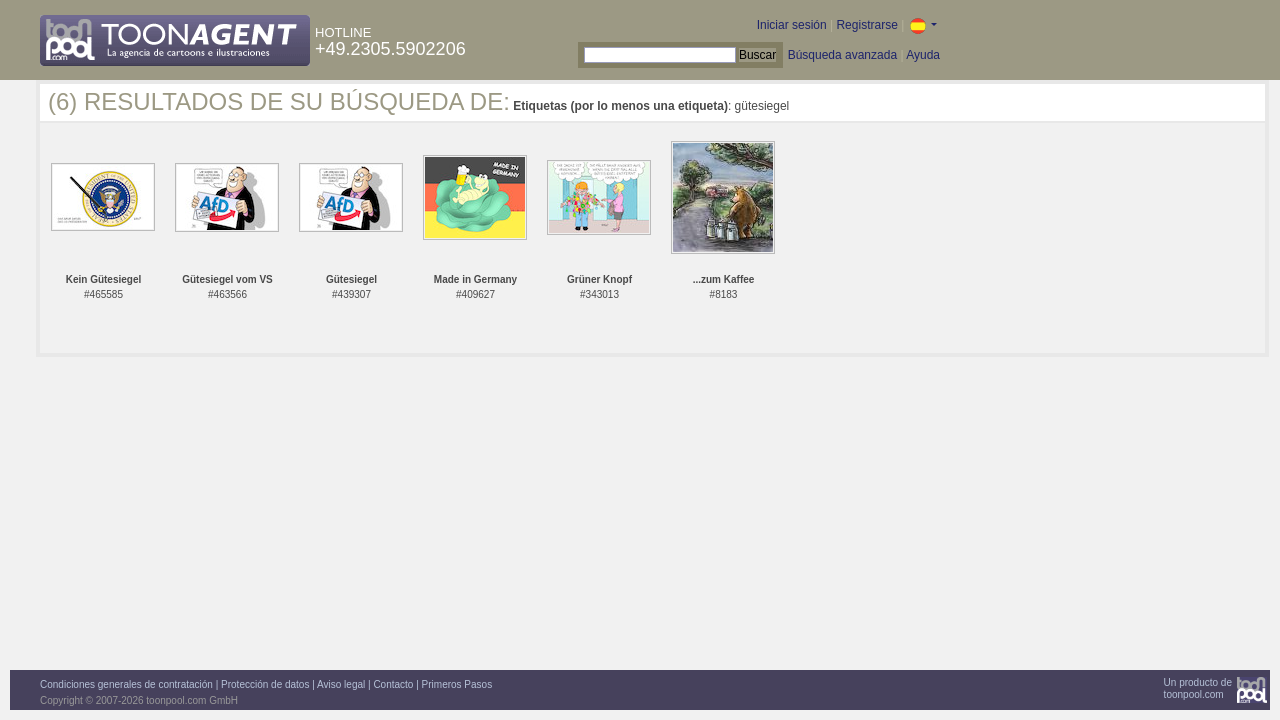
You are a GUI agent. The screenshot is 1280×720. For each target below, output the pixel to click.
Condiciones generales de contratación (126, 684)
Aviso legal (341, 684)
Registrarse (866, 25)
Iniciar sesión (792, 25)
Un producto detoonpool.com (1198, 688)
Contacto (393, 684)
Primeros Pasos (457, 684)
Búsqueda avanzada (842, 55)
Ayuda (923, 55)
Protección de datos (265, 684)
